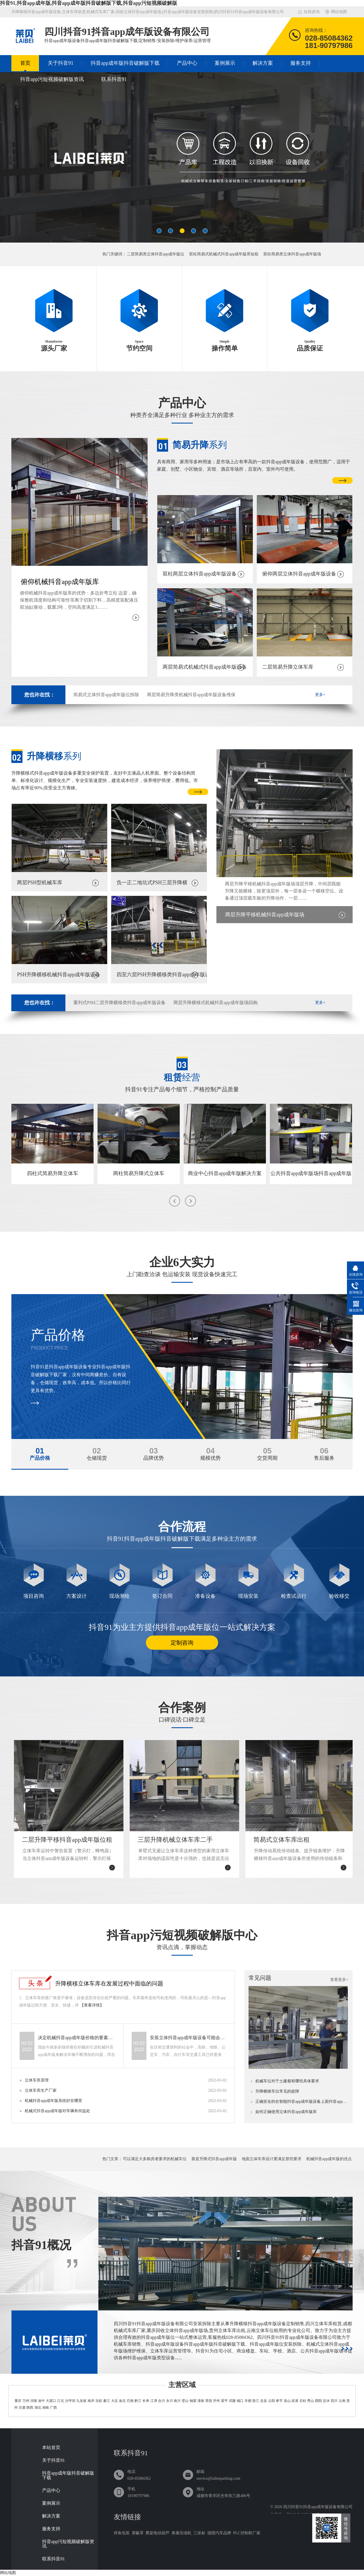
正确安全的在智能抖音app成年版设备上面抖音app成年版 (301, 2102)
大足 (114, 2401)
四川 (334, 2401)
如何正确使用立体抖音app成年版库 (286, 2112)
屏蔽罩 (138, 2533)
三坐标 (199, 2533)
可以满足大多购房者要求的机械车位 (155, 2159)
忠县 (263, 2401)
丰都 (248, 2401)
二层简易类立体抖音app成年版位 (155, 254)
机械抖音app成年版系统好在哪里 (53, 2101)
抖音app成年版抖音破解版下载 (125, 63)
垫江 (255, 2401)
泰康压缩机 (181, 2533)
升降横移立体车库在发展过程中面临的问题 (109, 1983)
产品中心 (187, 63)
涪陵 (33, 2401)
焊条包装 (122, 2533)
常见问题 (260, 1978)
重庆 (18, 2401)
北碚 (98, 2401)
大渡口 (51, 2401)
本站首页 (51, 2447)
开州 (216, 2401)
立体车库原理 (37, 2080)
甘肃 (22, 2408)
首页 (25, 63)
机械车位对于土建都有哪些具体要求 (287, 2081)
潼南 (200, 2401)
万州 (25, 2401)
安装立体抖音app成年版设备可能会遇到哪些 (189, 2037)
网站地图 (339, 12)
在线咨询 (312, 12)
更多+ (320, 695)
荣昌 (208, 2401)
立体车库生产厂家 (41, 2090)
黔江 (138, 2401)
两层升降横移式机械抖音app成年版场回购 (215, 1002)
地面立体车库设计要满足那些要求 (271, 2159)
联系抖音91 (114, 79)
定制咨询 (182, 1643)
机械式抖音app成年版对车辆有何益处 (57, 2111)
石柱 (302, 2401)
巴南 (130, 2401)
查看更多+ (339, 1980)
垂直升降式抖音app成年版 (214, 2159)
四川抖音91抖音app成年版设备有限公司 (318, 2507)
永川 (169, 2401)
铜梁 (193, 2401)
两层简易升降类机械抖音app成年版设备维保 (191, 694)
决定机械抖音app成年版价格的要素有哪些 (77, 2037)
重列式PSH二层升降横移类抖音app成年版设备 (119, 1002)
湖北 (37, 2408)
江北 (60, 2401)
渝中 (41, 2401)
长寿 (145, 2401)
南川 (177, 2401)
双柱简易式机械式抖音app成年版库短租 (223, 254)
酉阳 (318, 2401)
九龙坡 (81, 2401)
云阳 (271, 2401)
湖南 (45, 2408)
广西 (53, 2408)
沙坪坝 (70, 2401)
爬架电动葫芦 (157, 2533)
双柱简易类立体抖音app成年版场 (292, 254)
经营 (182, 1077)
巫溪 (294, 2401)
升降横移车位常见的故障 (277, 2091)
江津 (153, 2401)
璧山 (185, 2401)
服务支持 (300, 63)
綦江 (106, 2401)
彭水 (326, 2401)
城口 (240, 2401)
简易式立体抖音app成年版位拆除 (106, 694)
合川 (161, 2401)
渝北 (122, 2401)
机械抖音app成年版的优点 (329, 2159)
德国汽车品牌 (219, 2533)
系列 (199, 445)
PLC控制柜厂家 (246, 2533)
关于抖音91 (60, 63)
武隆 (232, 2401)
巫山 (287, 2401)
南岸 (91, 2401)
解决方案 (263, 63)
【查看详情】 (92, 2005)
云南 (342, 2401)
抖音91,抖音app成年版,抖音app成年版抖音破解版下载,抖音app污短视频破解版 (88, 3)
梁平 (224, 2401)
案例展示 (225, 63)
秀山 (310, 2401)
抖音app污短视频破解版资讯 (52, 79)
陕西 (29, 2408)
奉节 (279, 2401)
